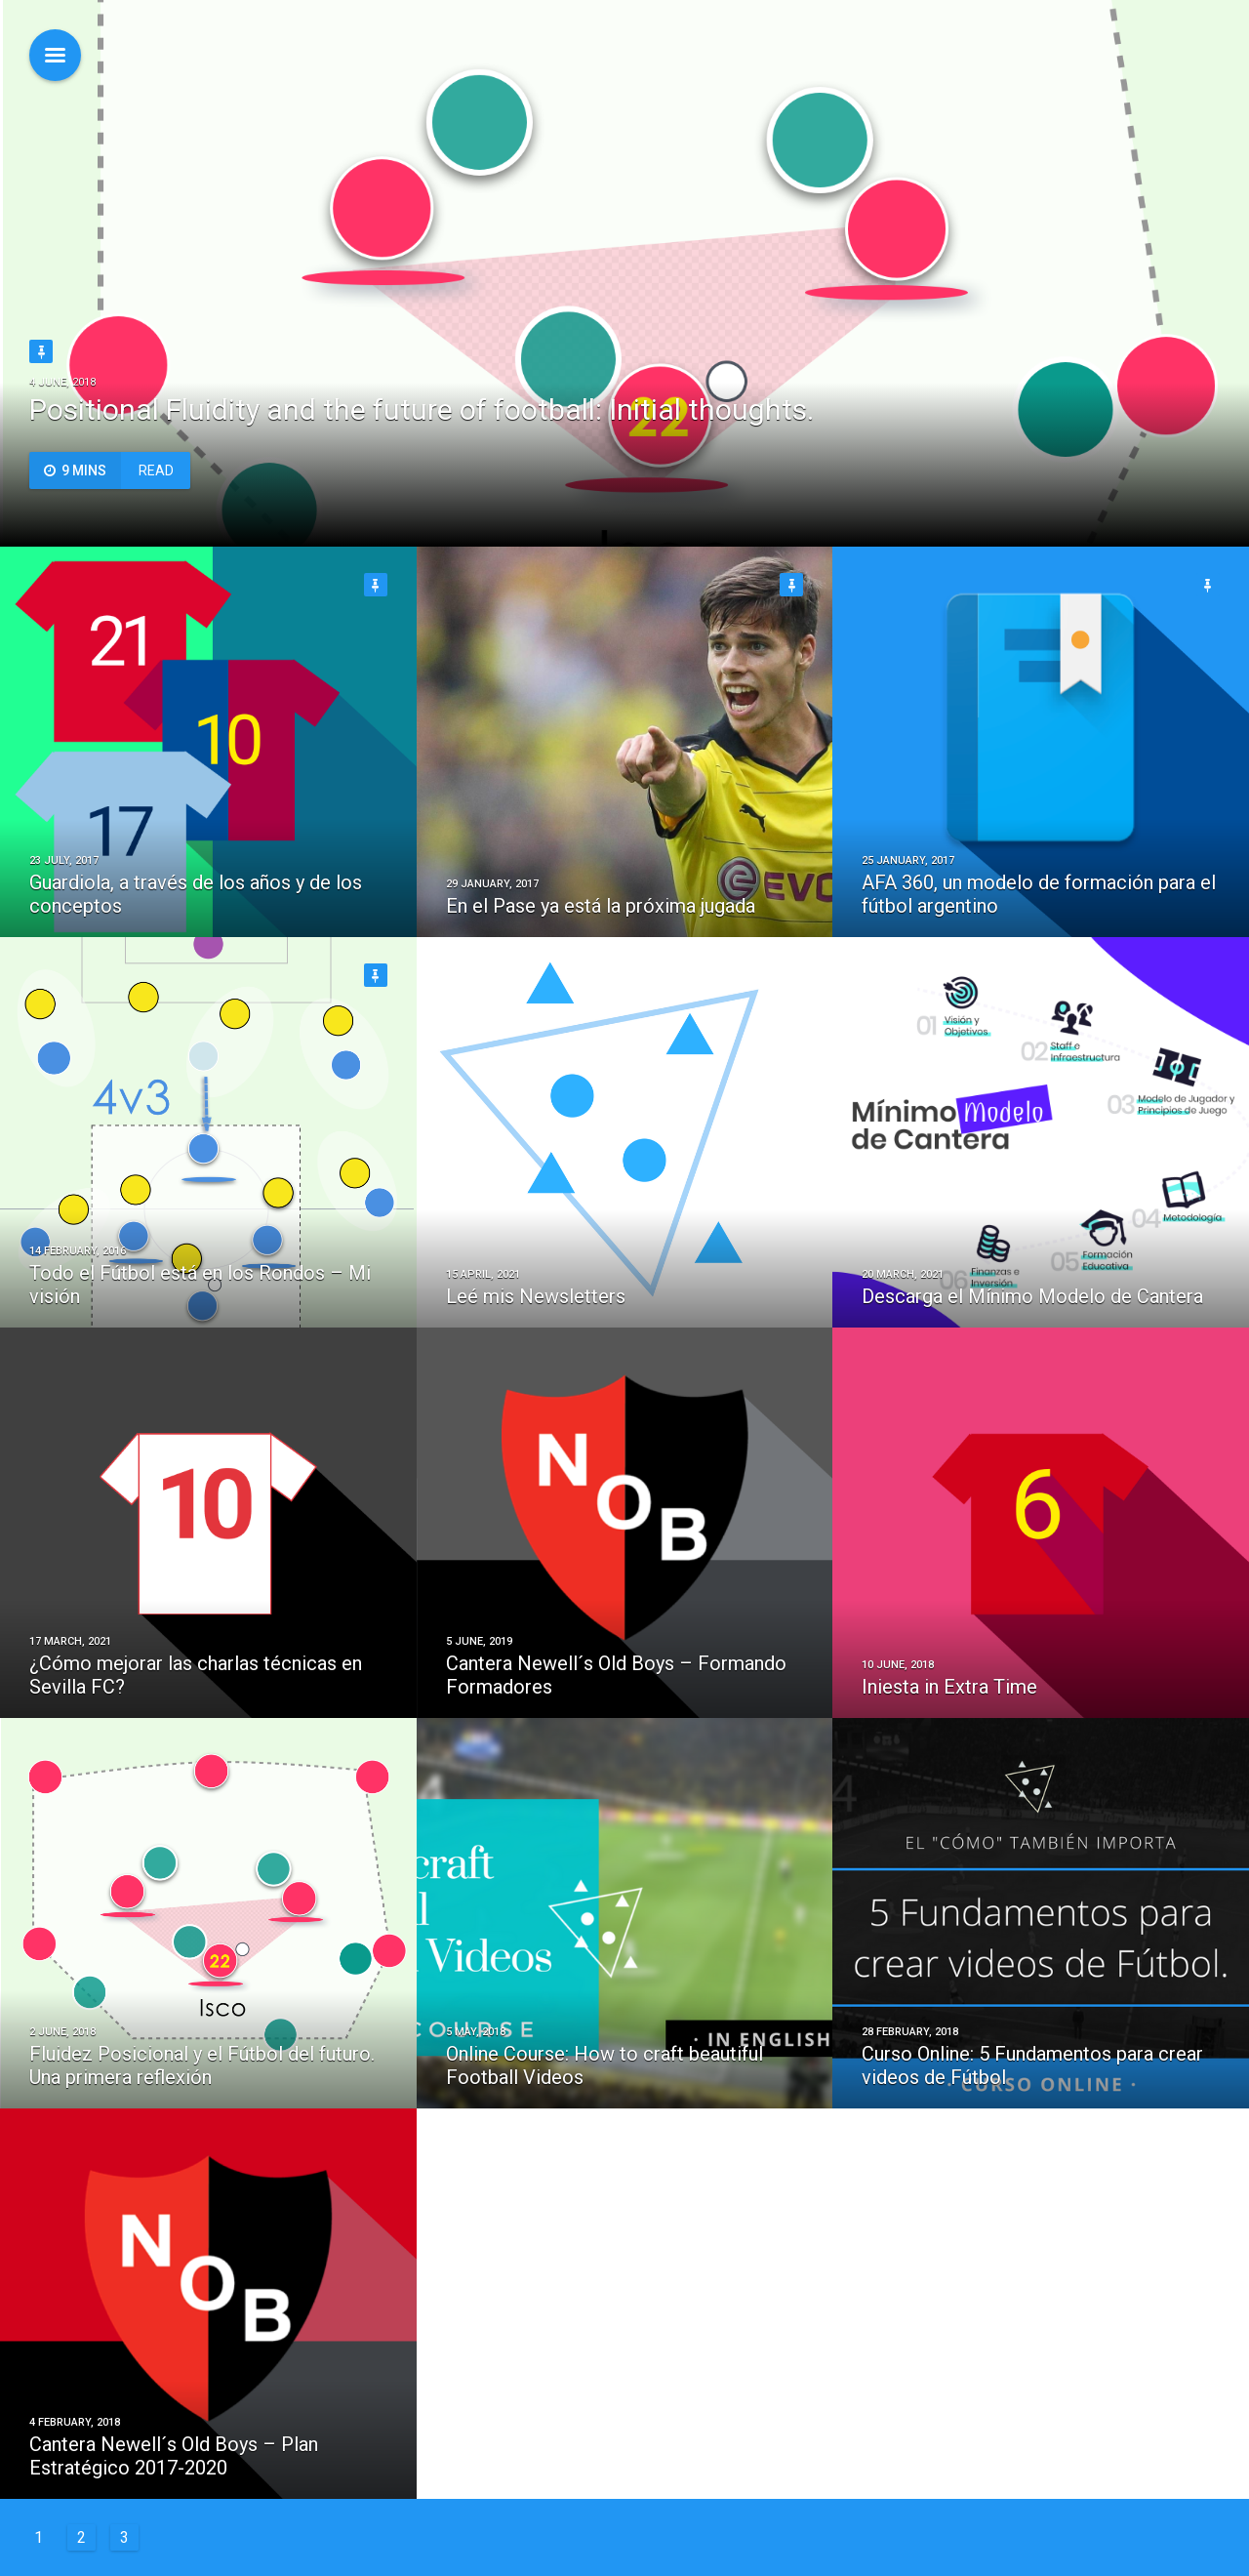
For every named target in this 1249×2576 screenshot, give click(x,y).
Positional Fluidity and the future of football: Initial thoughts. (421, 409)
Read (101, 470)
